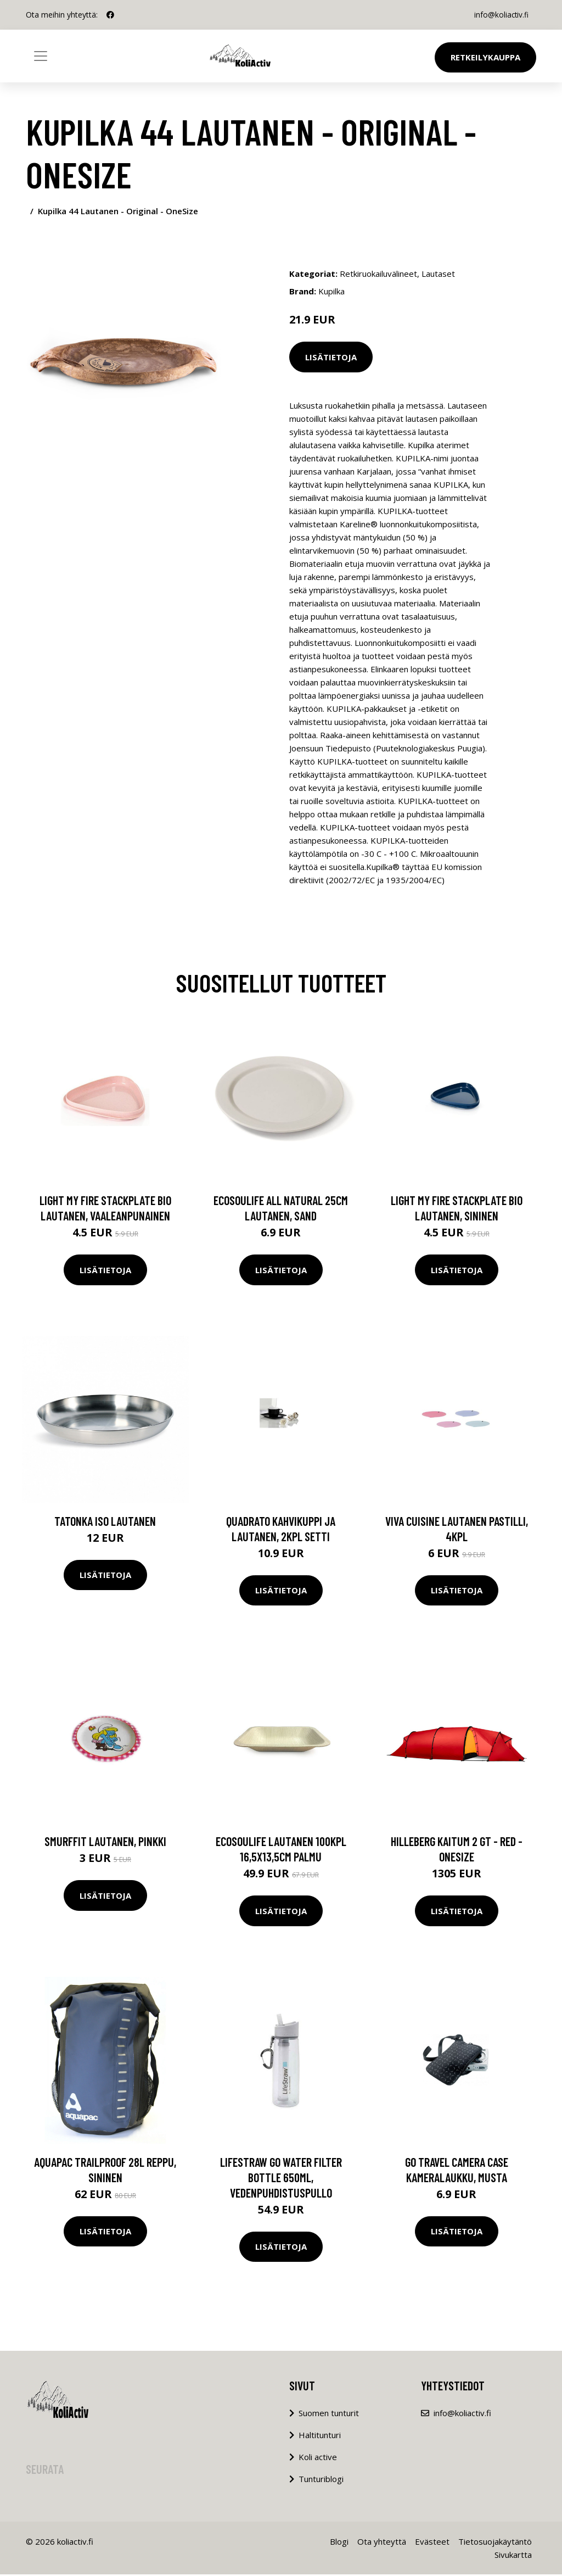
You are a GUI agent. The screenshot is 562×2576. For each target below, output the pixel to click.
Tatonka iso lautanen (105, 1522)
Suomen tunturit (329, 2414)
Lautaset (438, 273)
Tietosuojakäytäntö (495, 2543)
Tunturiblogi (321, 2480)
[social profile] (110, 14)
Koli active (318, 2458)
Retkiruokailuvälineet (378, 273)
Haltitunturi (320, 2436)
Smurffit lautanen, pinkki (105, 1843)
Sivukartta (513, 2556)
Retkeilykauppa (485, 57)
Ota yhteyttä (381, 2543)
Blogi (339, 2543)
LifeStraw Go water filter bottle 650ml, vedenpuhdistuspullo (281, 2178)
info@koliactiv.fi (499, 14)
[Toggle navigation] (40, 56)
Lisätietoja (331, 357)
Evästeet (432, 2543)
